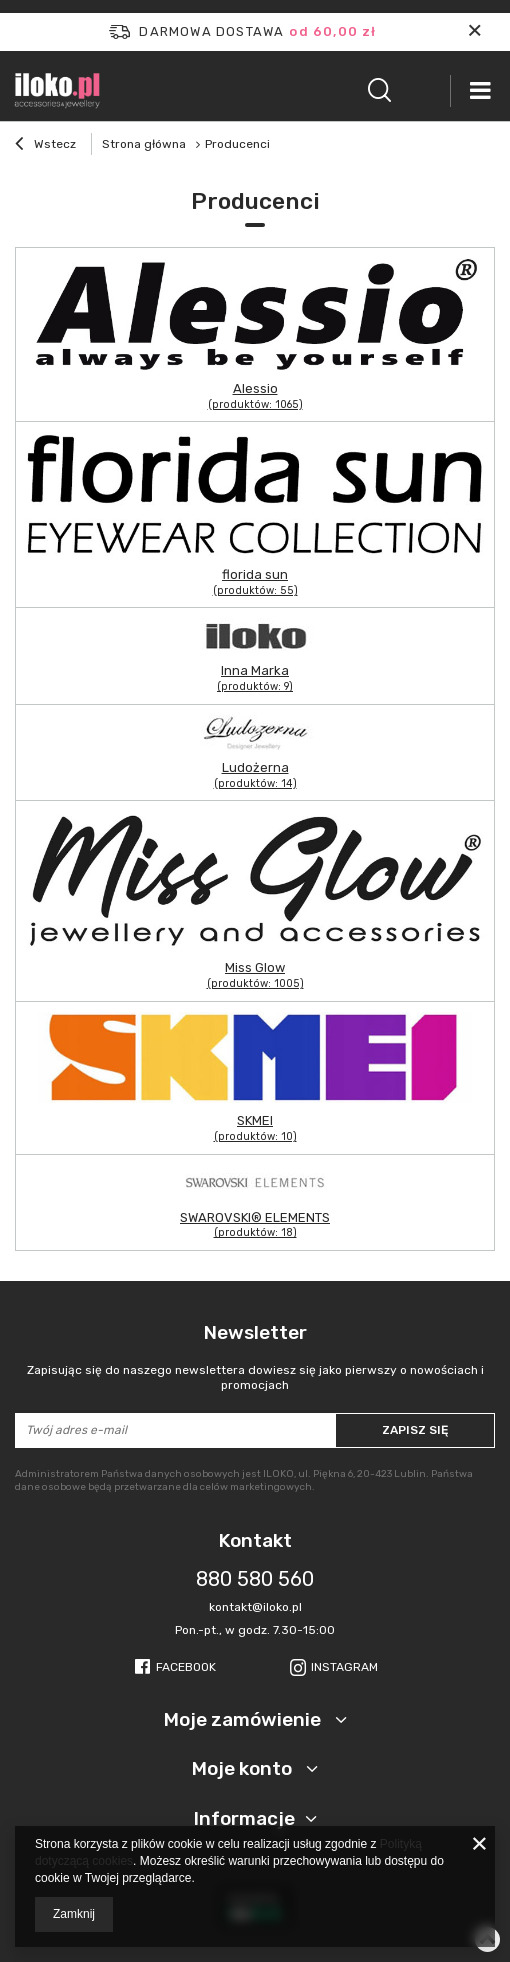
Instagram (344, 1667)
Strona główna (144, 144)
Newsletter (255, 1357)
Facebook (186, 1667)
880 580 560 (255, 1579)
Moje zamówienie (244, 1719)
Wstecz (45, 146)
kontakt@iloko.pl (255, 1607)
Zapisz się (415, 1430)
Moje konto (244, 1768)
